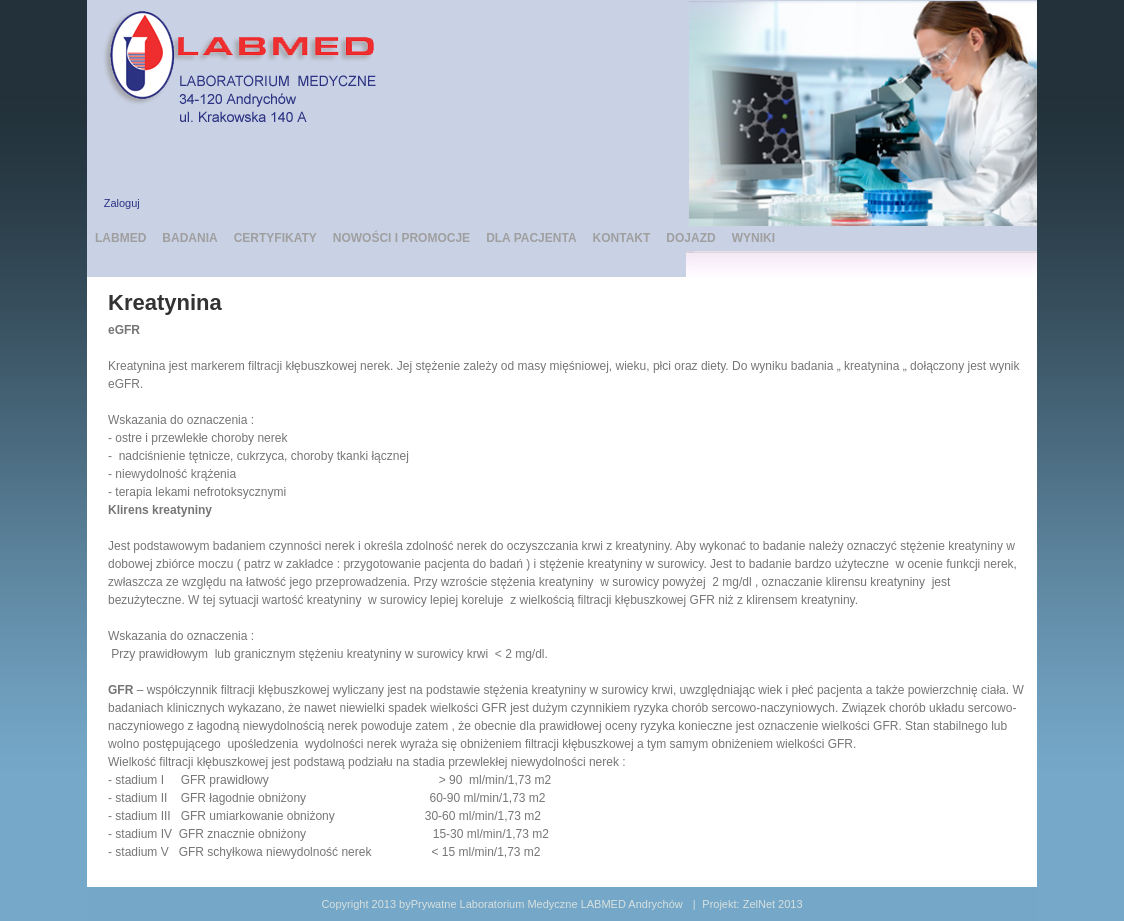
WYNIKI (753, 238)
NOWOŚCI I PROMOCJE (401, 238)
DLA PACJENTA (531, 238)
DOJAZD (690, 238)
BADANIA (189, 238)
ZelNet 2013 (773, 904)
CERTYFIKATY (275, 238)
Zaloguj (122, 203)
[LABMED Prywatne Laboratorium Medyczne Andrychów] (247, 64)
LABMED (120, 238)
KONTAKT (622, 238)
